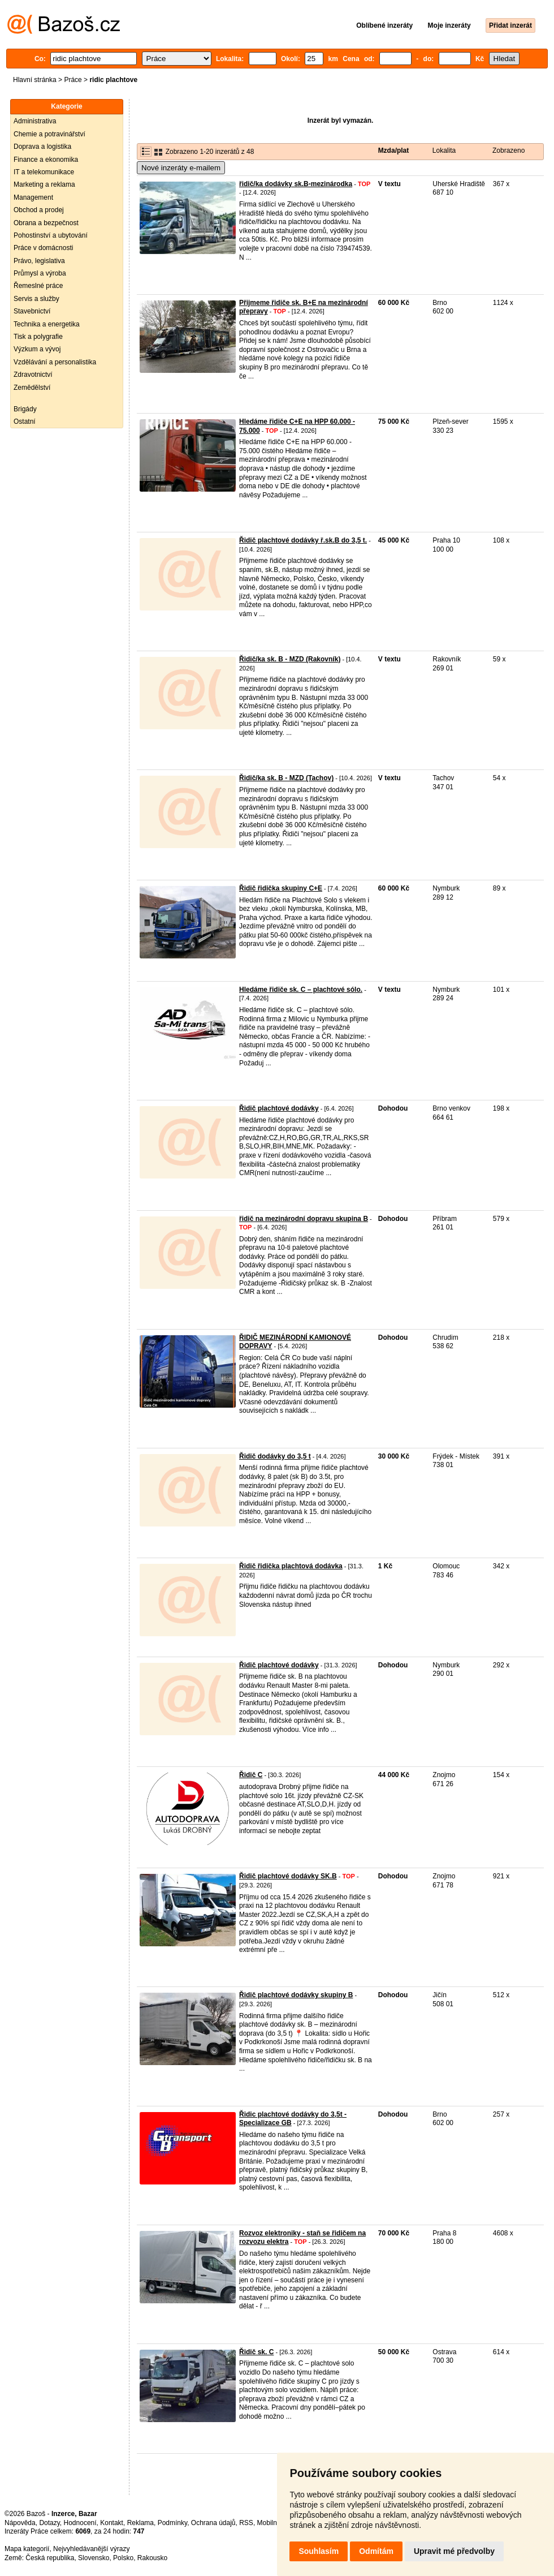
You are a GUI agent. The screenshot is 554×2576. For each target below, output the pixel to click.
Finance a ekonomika (46, 160)
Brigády (25, 409)
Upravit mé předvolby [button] (454, 2551)
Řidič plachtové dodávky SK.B (288, 1876)
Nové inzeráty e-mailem (180, 168)
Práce (72, 80)
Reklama (140, 2523)
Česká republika (49, 2558)
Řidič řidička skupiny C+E (280, 888)
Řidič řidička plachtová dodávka (291, 1566)
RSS (246, 2523)
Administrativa (35, 121)
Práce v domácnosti (43, 248)
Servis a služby (36, 299)
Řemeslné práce (38, 286)
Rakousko (152, 2558)
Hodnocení (80, 2523)
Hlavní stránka (35, 80)
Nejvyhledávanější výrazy (91, 2549)
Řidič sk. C (256, 2352)
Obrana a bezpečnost (46, 223)
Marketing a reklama (44, 184)
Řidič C (250, 1775)
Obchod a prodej (39, 210)
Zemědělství (32, 388)
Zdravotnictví (33, 375)
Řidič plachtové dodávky (279, 1108)
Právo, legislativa (39, 261)
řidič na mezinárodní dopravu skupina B (303, 1219)
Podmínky (172, 2523)
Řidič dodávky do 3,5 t (275, 1456)
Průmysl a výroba (40, 273)
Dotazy (49, 2523)
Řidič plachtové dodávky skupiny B (296, 1995)
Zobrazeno (508, 150)
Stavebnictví (32, 311)
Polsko (123, 2558)
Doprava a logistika (42, 146)
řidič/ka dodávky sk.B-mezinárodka (295, 184)
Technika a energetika (47, 324)
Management (33, 197)
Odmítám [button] (376, 2551)
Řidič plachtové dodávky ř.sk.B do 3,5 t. (303, 540)
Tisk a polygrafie (38, 337)
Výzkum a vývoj (37, 349)
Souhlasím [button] (318, 2551)
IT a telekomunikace (44, 172)
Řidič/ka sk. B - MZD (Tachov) (286, 778)
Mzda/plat (393, 150)
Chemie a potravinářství (49, 134)
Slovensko (93, 2558)
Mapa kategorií (27, 2549)
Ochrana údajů (213, 2523)
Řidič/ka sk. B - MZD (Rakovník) (289, 659)
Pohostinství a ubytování (51, 235)
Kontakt (111, 2523)
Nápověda (20, 2523)
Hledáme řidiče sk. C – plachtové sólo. (300, 990)
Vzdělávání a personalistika (55, 362)
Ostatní (25, 421)
